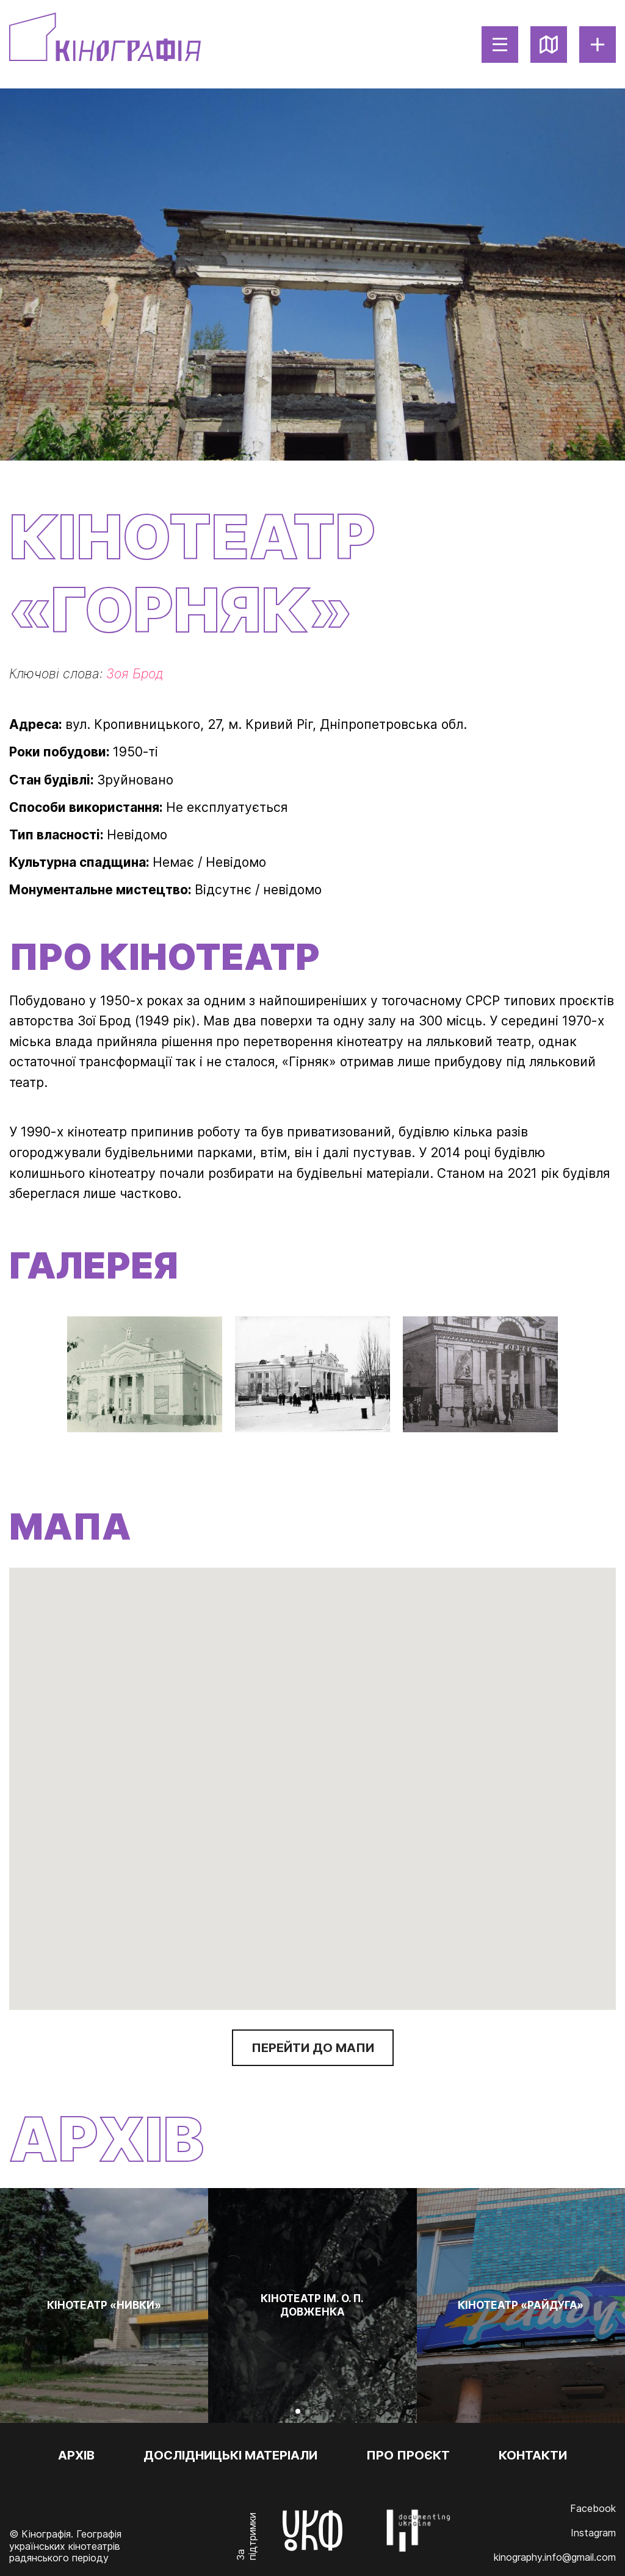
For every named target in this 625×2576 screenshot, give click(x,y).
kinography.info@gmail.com (555, 2557)
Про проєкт (408, 2455)
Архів (76, 2455)
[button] (313, 1780)
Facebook (593, 2508)
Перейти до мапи (312, 2047)
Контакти (533, 2455)
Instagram (593, 2533)
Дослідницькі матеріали (230, 2455)
